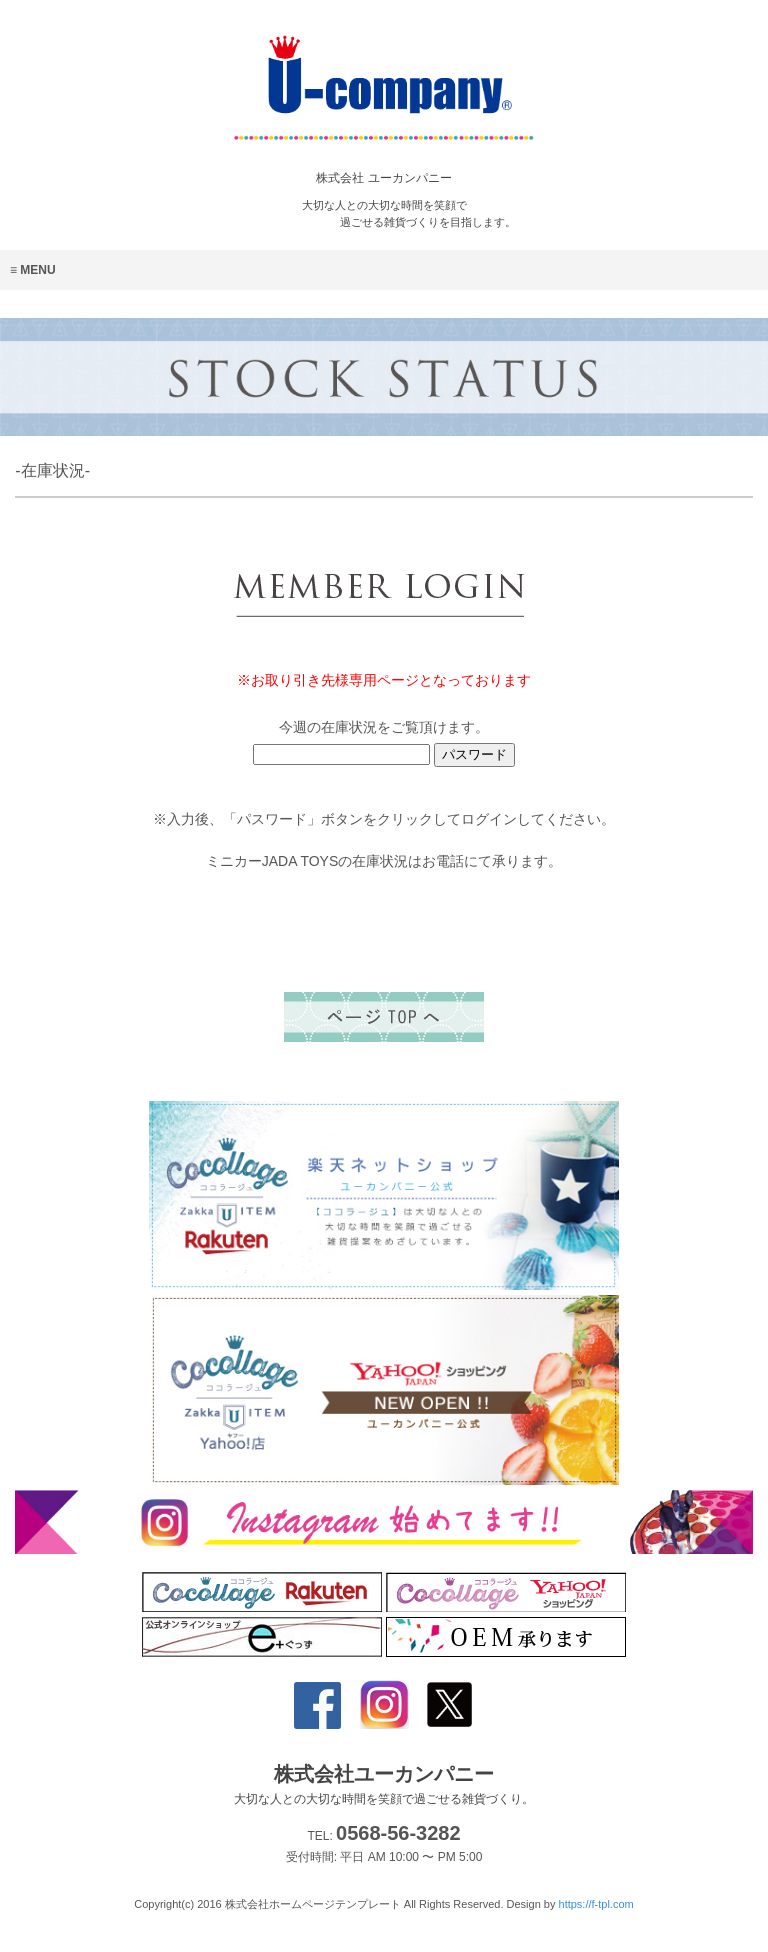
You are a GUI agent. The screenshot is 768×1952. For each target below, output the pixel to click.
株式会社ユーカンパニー (384, 1784)
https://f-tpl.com (596, 1904)
